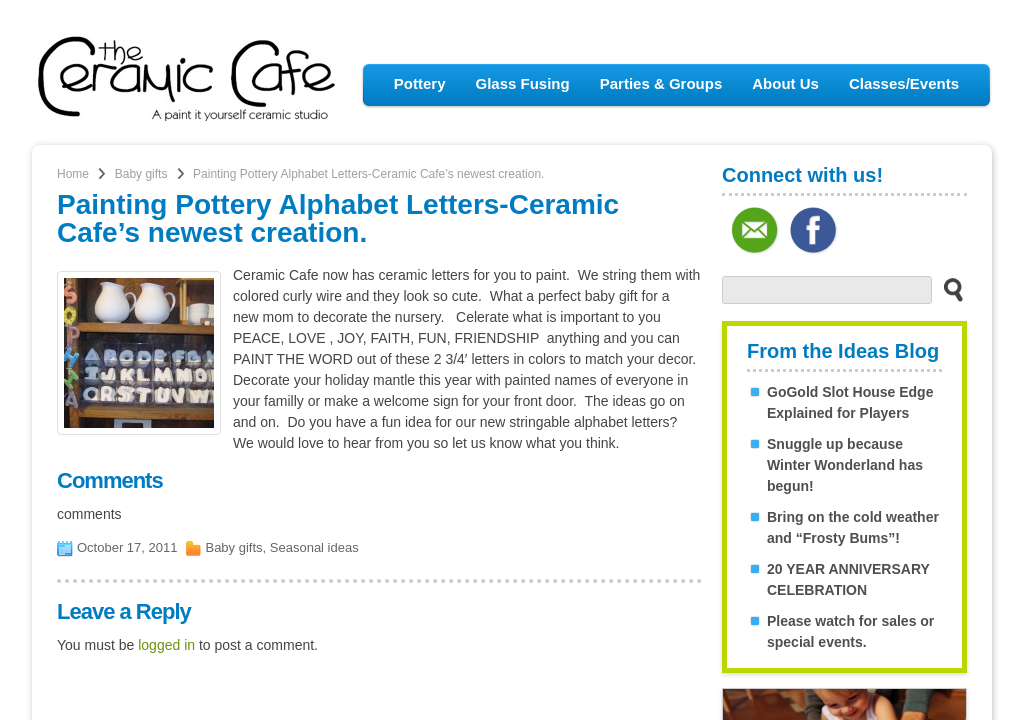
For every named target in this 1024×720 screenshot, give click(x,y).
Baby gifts (141, 174)
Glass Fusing (523, 83)
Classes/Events (904, 83)
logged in (166, 645)
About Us (785, 83)
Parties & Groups (661, 83)
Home (73, 174)
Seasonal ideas (314, 547)
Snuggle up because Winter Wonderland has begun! (845, 465)
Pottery (420, 83)
